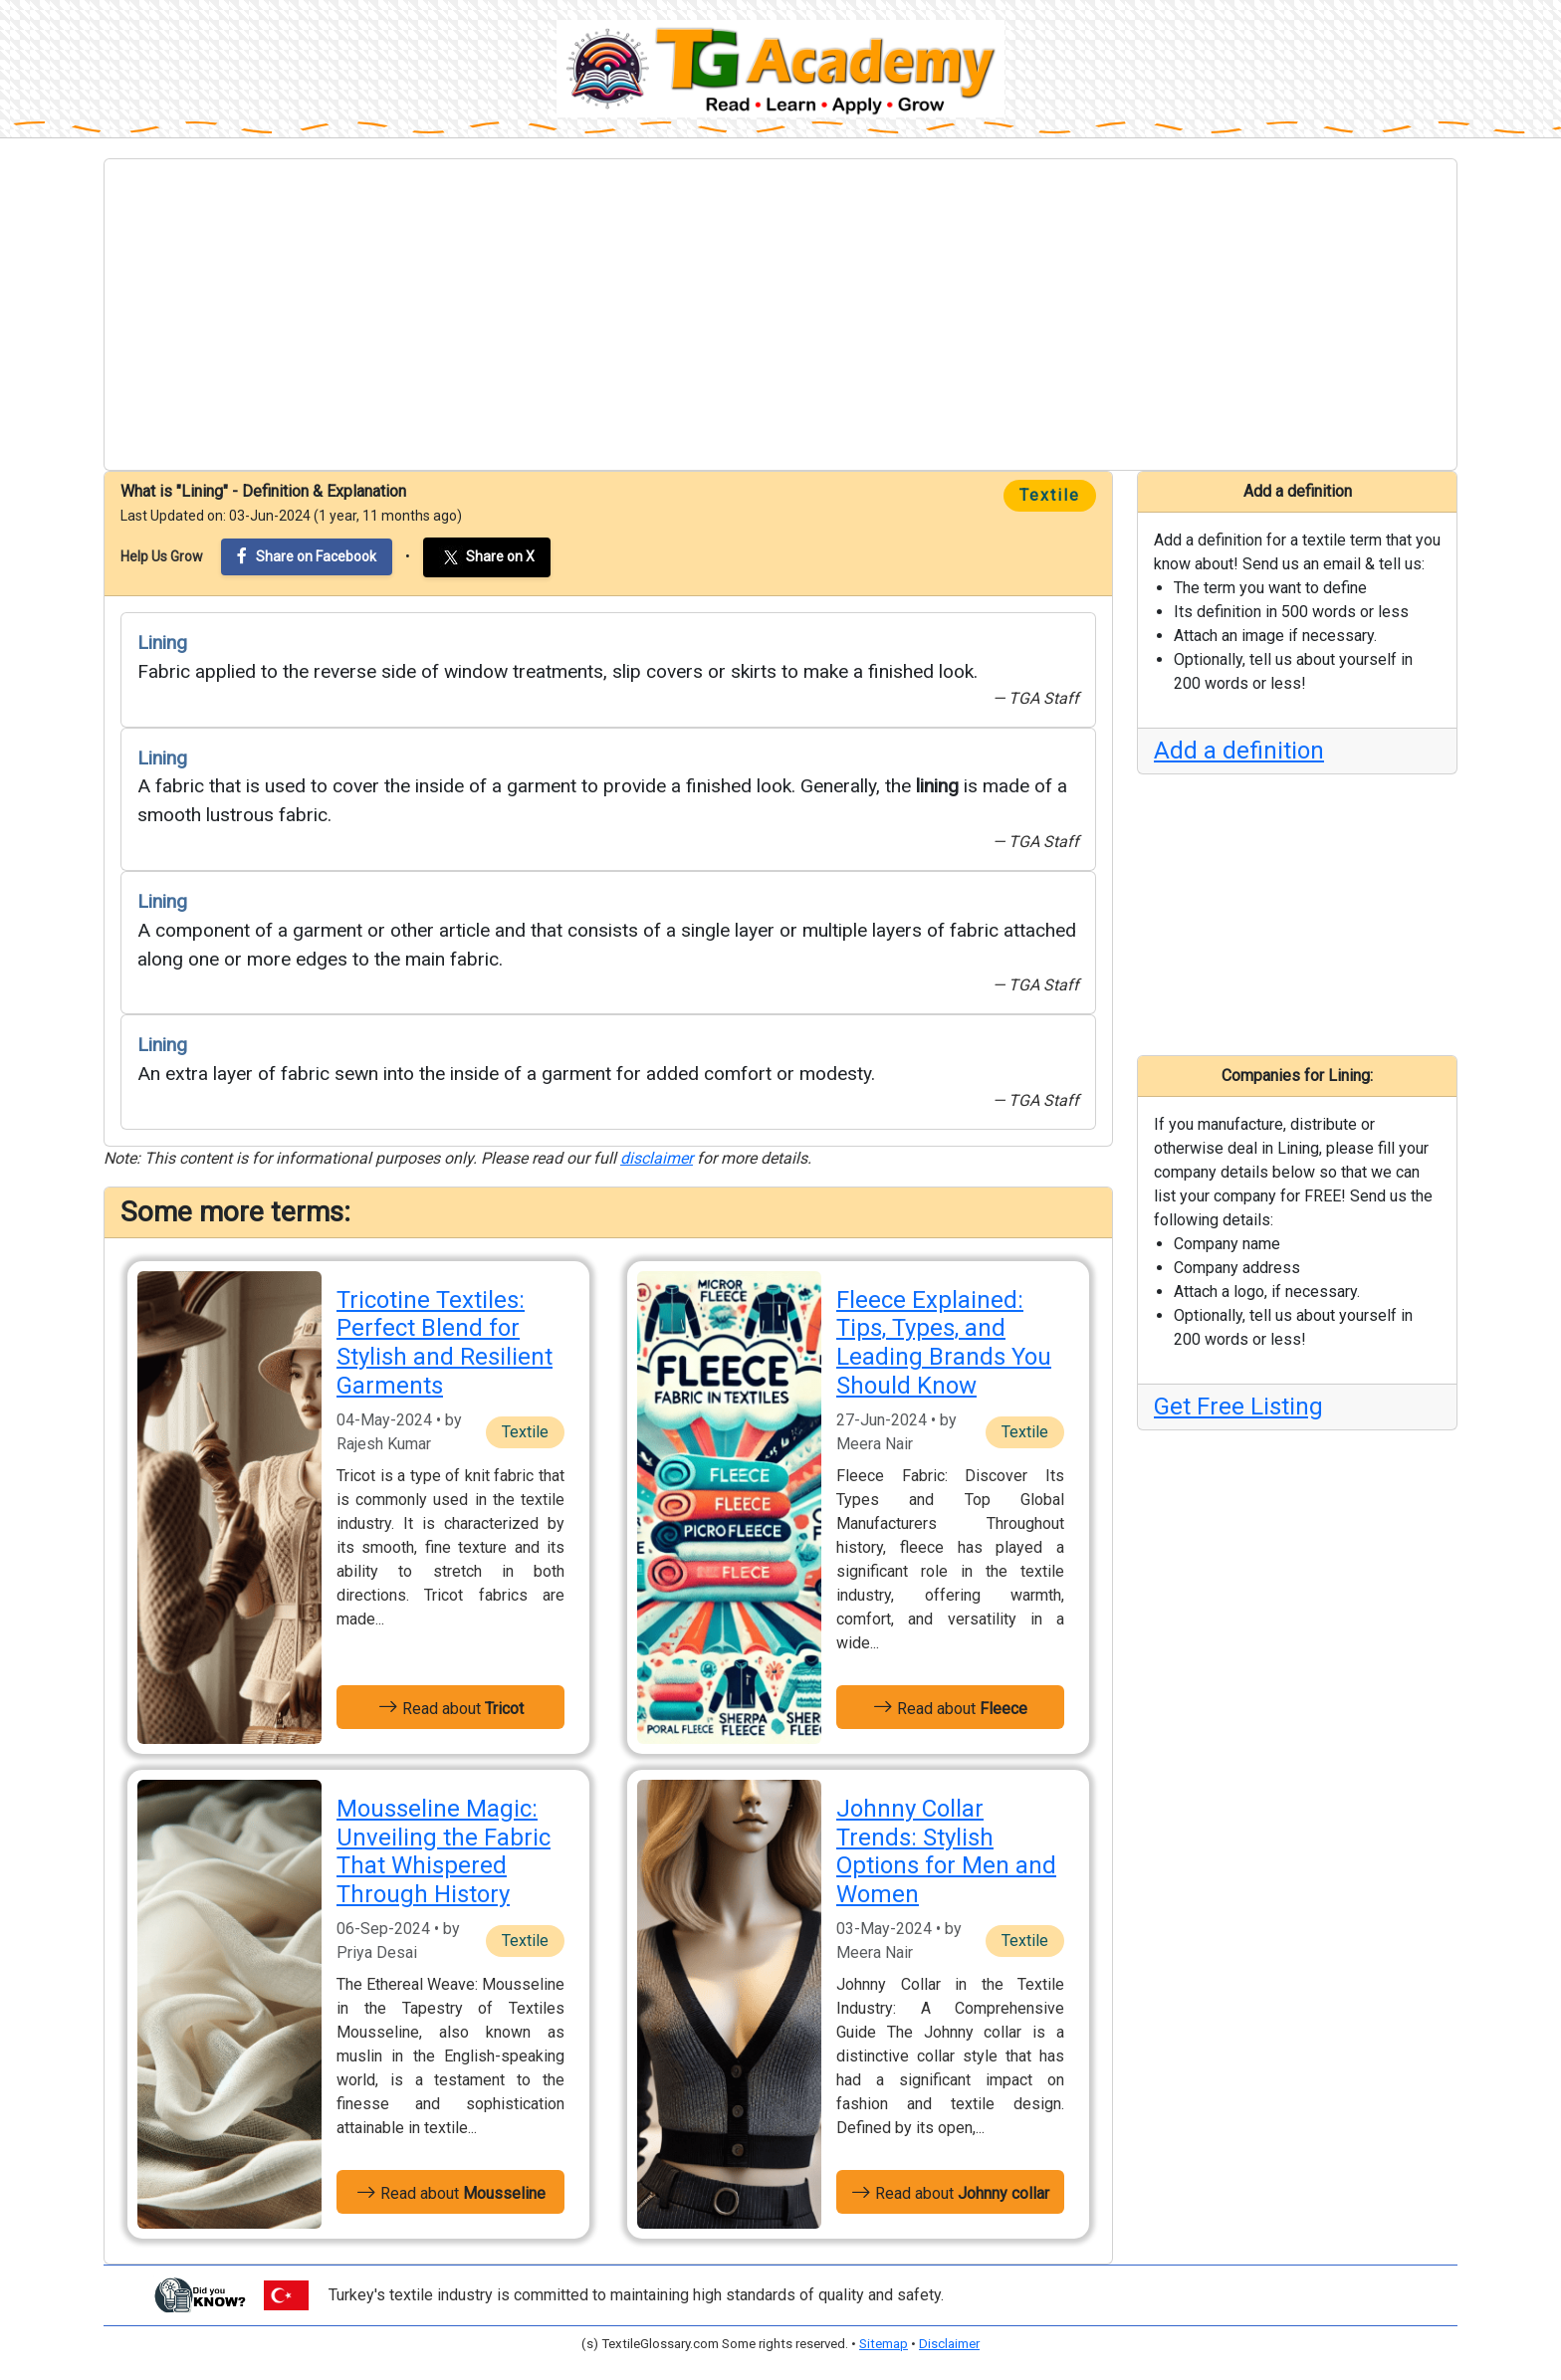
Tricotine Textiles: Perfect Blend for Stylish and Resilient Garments (444, 1343)
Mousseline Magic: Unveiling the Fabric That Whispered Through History (443, 1851)
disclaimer (656, 1158)
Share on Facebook (306, 555)
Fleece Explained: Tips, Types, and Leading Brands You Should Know (943, 1343)
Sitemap (883, 2343)
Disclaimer (949, 2343)
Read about (451, 1707)
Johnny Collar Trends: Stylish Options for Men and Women (946, 1851)
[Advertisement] (780, 314)
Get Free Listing (1238, 1406)
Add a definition (1239, 750)
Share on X (487, 557)
